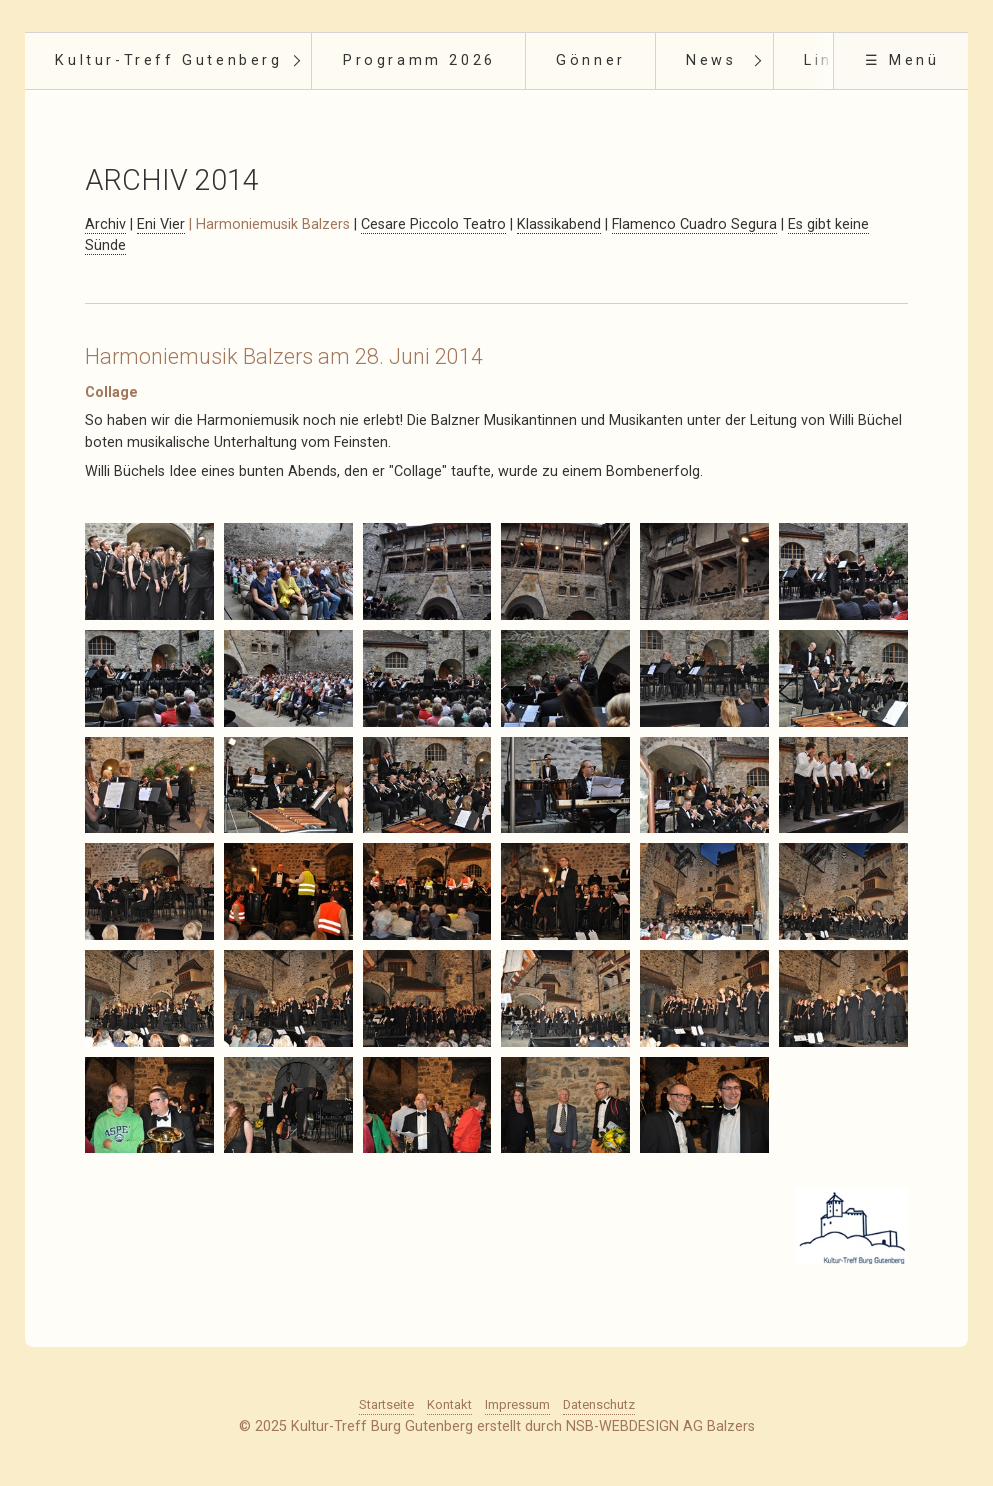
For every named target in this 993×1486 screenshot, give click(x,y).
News (711, 60)
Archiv (105, 224)
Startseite (386, 1404)
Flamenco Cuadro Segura (694, 224)
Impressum (517, 1404)
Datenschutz (599, 1404)
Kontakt (449, 1404)
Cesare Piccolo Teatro (433, 224)
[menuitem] (168, 61)
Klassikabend (559, 224)
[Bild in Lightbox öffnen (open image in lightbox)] (149, 571)
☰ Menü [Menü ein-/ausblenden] (902, 60)
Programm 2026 (419, 60)
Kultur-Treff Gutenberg (168, 60)
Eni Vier (161, 224)
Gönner (591, 60)
